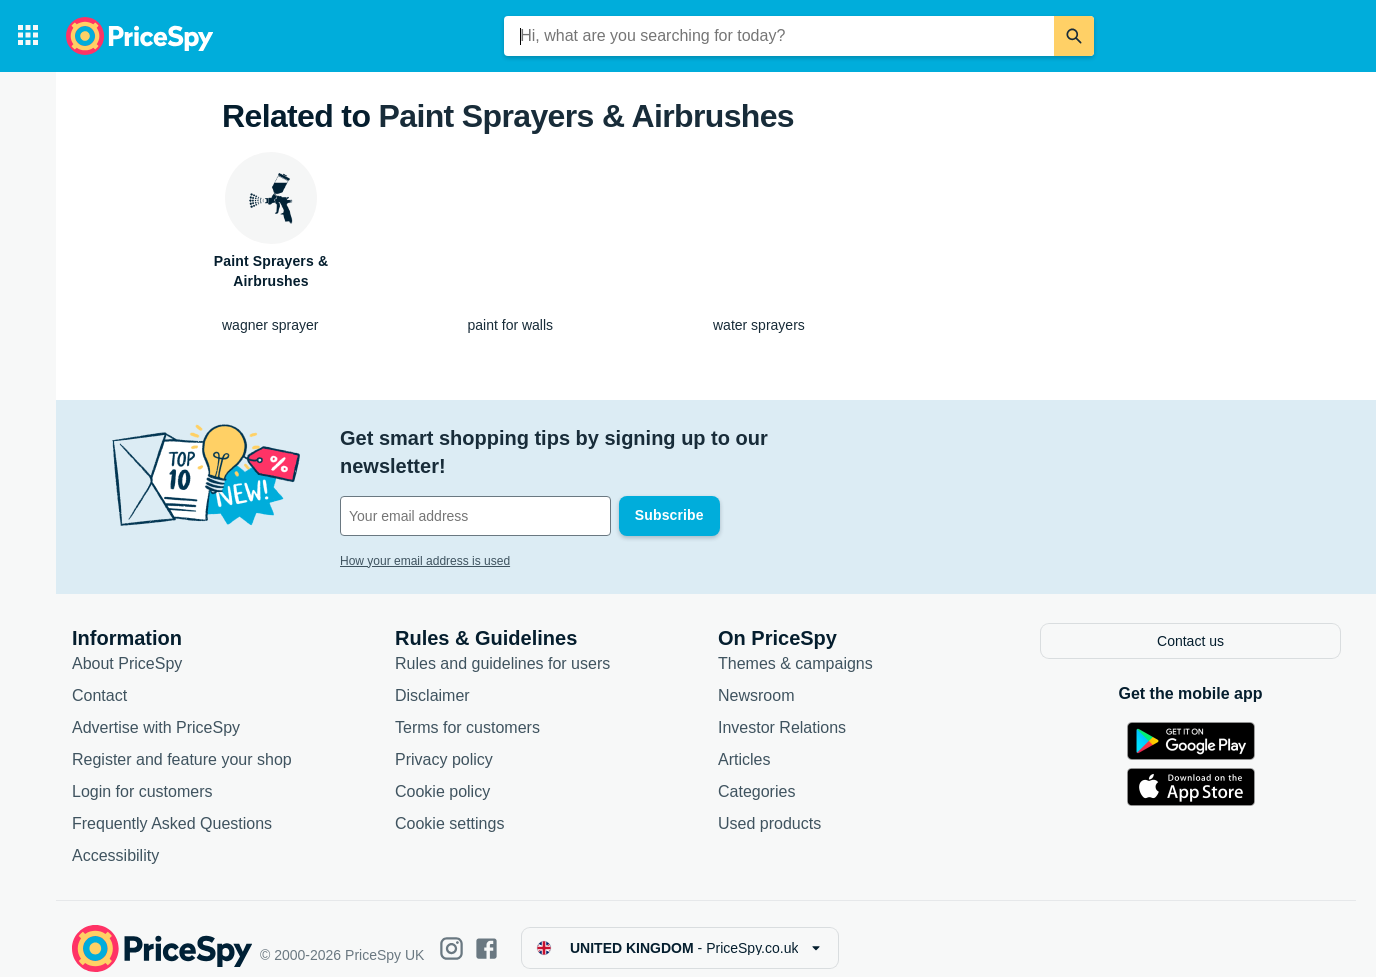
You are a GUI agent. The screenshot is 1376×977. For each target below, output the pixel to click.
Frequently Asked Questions (172, 805)
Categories (756, 773)
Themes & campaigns (795, 645)
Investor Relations (782, 709)
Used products (769, 805)
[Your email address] (475, 488)
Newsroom (756, 677)
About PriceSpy (127, 645)
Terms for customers (467, 709)
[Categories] (28, 36)
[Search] (1074, 36)
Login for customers (142, 773)
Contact (99, 677)
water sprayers (759, 325)
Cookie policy (442, 773)
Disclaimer (432, 677)
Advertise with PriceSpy (156, 709)
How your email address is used (425, 533)
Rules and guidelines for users (502, 645)
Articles (744, 741)
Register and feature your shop (182, 741)
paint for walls (511, 325)
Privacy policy (444, 741)
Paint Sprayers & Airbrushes (586, 116)
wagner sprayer (270, 325)
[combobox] (779, 36)
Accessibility (115, 837)
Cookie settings (449, 805)
